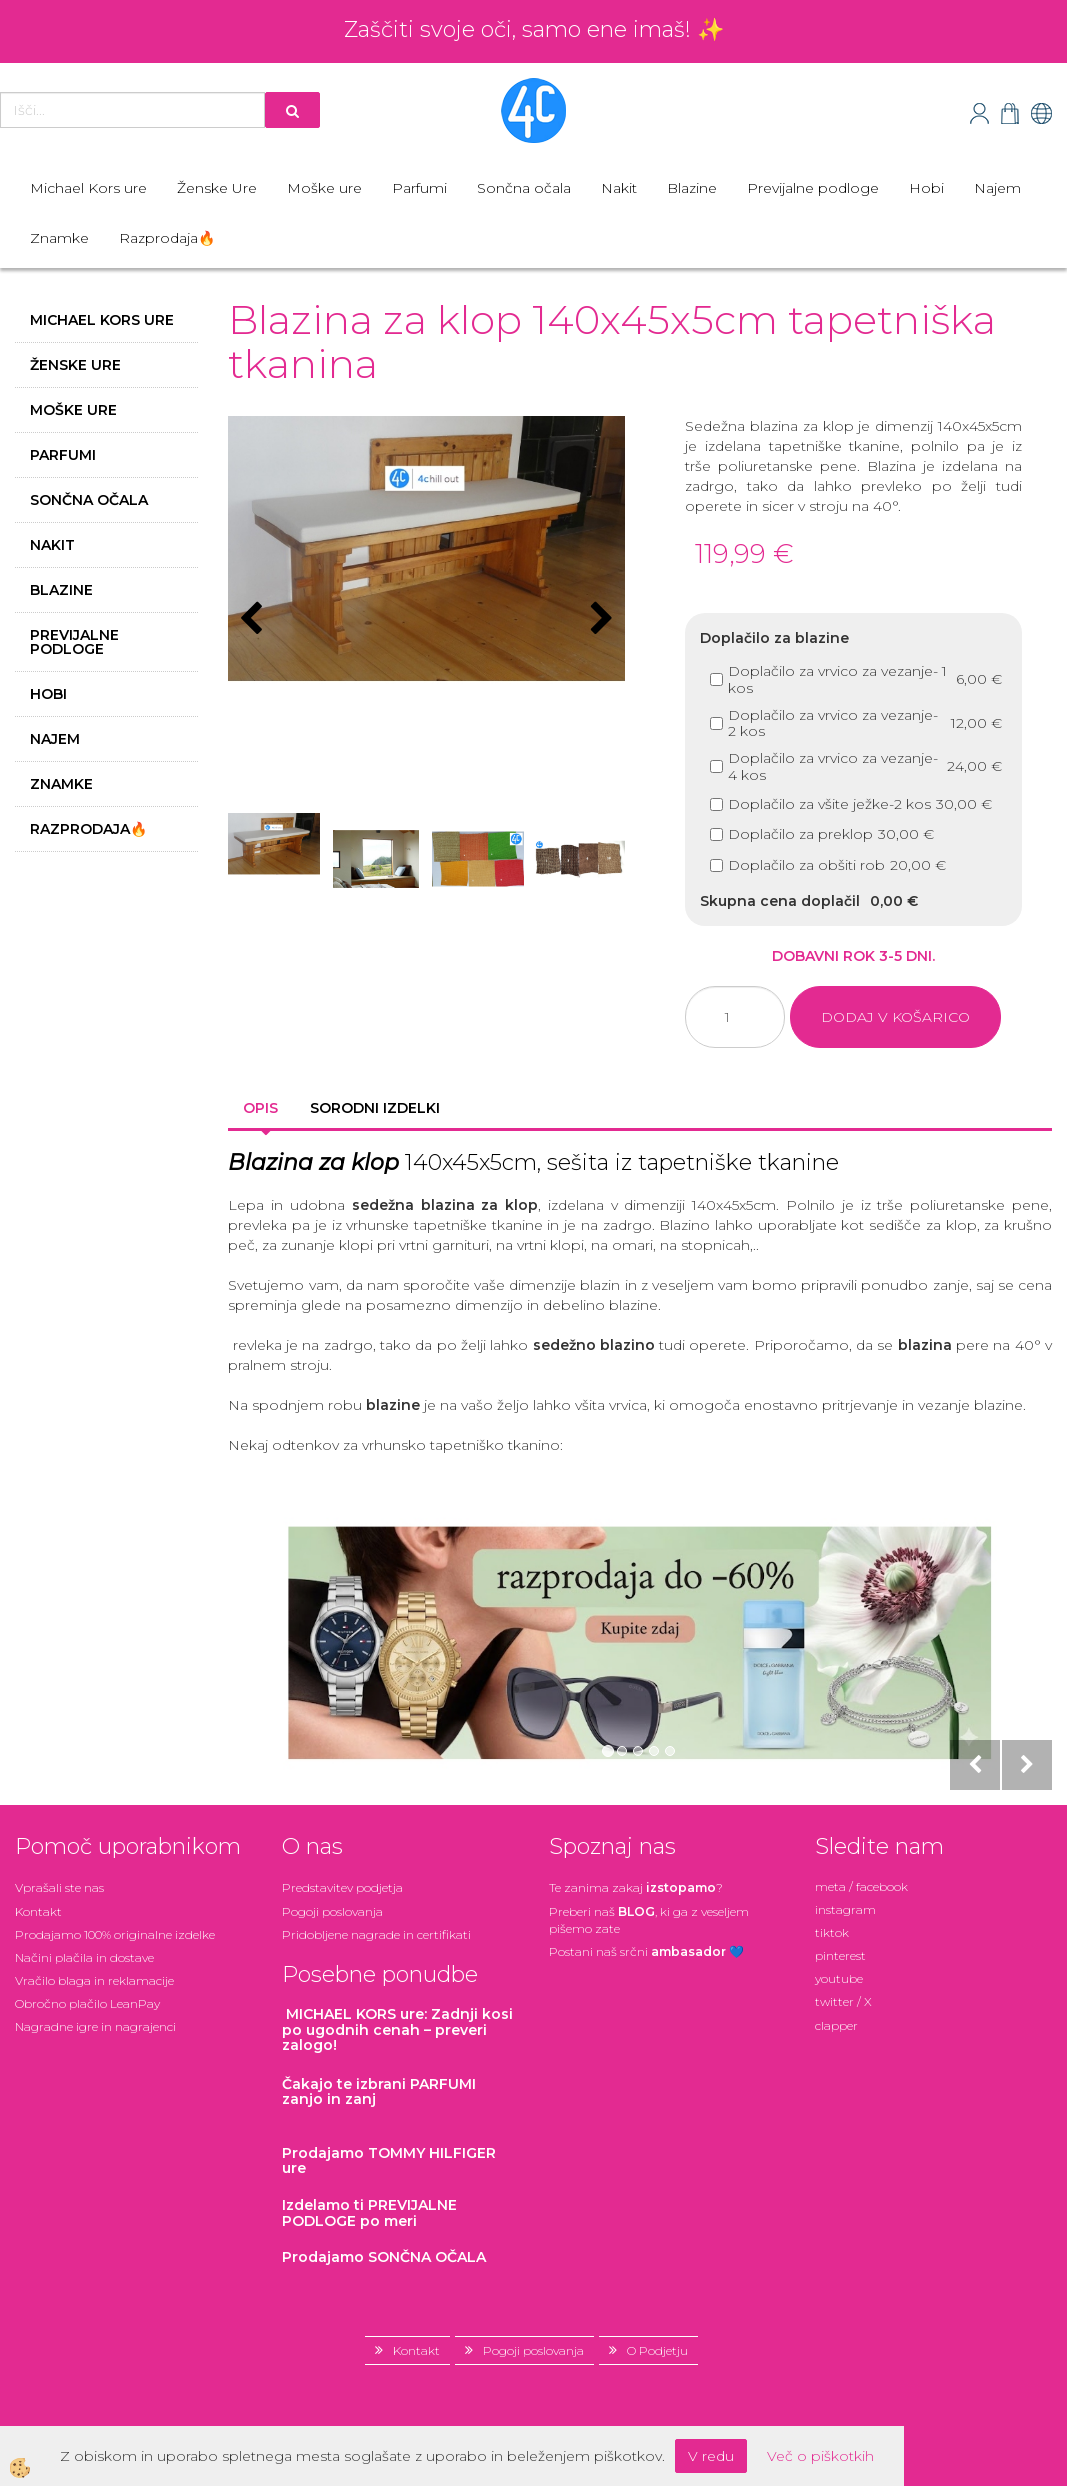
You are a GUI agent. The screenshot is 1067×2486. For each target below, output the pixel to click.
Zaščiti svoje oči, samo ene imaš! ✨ (534, 29)
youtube (839, 1978)
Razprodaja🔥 (167, 238)
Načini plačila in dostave (84, 1957)
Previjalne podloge (813, 188)
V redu (711, 2456)
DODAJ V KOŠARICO (895, 1017)
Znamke (59, 238)
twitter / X (843, 2001)
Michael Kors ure (88, 188)
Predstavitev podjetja (342, 1887)
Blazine (692, 188)
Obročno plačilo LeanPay (87, 2003)
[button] (599, 620)
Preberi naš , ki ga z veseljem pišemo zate (649, 1920)
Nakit (619, 188)
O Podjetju (657, 2350)
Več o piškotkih (820, 2456)
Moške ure (324, 188)
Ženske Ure (217, 188)
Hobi (926, 188)
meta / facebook (861, 1886)
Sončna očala (524, 188)
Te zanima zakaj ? (636, 1887)
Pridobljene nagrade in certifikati (376, 1934)
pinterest (840, 1955)
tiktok (832, 1932)
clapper (836, 2025)
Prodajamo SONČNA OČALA (386, 2257)
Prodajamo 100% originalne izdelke (115, 1934)
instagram (845, 1909)
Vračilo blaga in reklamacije (94, 1980)
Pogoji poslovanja (332, 1911)
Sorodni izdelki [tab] (375, 1108)
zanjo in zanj (379, 2091)
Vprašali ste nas (59, 1887)
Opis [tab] (260, 1108)
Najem (997, 188)
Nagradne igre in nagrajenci (95, 2026)
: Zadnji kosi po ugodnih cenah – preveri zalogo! (397, 2029)
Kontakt (38, 1911)
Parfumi (419, 188)
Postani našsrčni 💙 (646, 1951)
